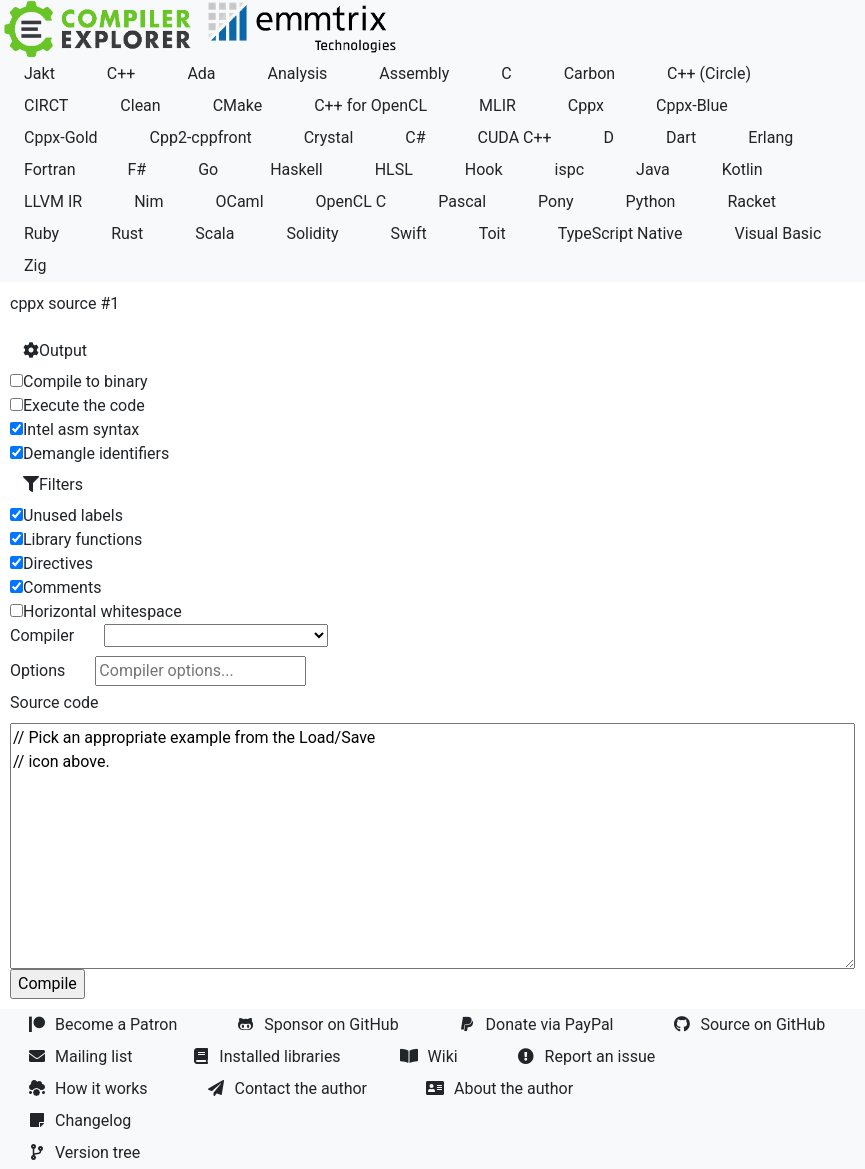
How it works (90, 1088)
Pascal (462, 201)
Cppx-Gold (61, 137)
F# (136, 169)
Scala (214, 233)
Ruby (41, 233)
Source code (54, 702)
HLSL (394, 169)
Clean (140, 105)
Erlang (770, 137)
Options (37, 670)
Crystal (329, 137)
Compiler (42, 635)
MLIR (497, 105)
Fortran (50, 169)
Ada (201, 73)
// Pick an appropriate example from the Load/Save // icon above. (432, 846)
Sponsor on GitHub (319, 1024)
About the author (502, 1088)
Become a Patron (104, 1024)
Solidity (312, 233)
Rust (127, 233)
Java (653, 169)
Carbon (589, 73)
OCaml (239, 201)
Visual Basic (777, 233)
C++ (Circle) (709, 73)
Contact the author (289, 1088)
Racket (751, 201)
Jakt (39, 73)
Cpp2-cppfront (201, 137)
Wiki (431, 1056)
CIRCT (46, 105)
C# (415, 137)
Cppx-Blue (692, 105)
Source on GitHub (751, 1024)
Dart (681, 137)
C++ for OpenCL (370, 105)
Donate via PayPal (538, 1024)
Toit (492, 233)
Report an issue (589, 1056)
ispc (570, 169)
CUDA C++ (515, 137)
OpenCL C (351, 201)
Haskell (296, 169)
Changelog (81, 1120)
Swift (409, 233)
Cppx (586, 105)
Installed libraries (268, 1056)
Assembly (414, 73)
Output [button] (55, 350)
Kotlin (742, 169)
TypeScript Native (620, 233)
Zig (35, 265)
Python (651, 201)
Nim (148, 201)
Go (208, 169)
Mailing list (82, 1056)
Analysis (298, 73)
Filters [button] (53, 484)
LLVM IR (53, 201)
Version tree (86, 1152)
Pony (556, 201)
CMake (238, 105)
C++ (121, 73)
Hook (484, 169)
